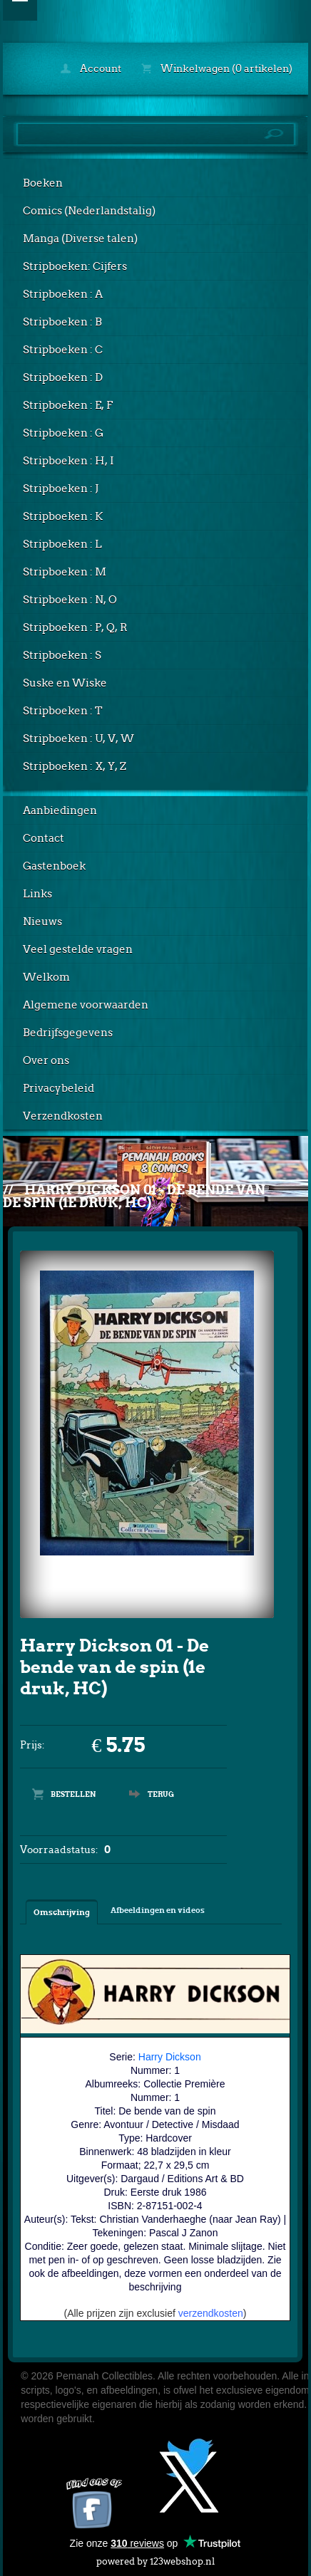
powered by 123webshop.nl (155, 2558)
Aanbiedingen (60, 810)
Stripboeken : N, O (70, 599)
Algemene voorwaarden (85, 1004)
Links (37, 893)
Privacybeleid (58, 1088)
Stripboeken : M (64, 571)
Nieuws (42, 921)
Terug (161, 1794)
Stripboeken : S (62, 655)
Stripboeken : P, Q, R (75, 627)
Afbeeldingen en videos (158, 1910)
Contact (43, 838)
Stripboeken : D (63, 377)
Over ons (46, 1060)
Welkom (46, 977)
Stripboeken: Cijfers (75, 266)
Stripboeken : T (63, 710)
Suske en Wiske (65, 683)
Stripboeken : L (62, 544)
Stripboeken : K (63, 516)
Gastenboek (54, 866)
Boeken (43, 183)
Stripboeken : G (63, 433)
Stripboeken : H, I (68, 460)
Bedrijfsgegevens (68, 1032)
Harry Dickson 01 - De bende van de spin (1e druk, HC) (134, 1196)
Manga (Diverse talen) (80, 238)
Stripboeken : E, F (68, 405)
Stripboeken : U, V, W (78, 738)
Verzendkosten (63, 1116)
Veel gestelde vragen (78, 949)
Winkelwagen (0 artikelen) (216, 68)
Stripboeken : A (63, 294)
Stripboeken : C (63, 349)
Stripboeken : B (62, 322)
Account (91, 68)
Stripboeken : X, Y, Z (74, 766)
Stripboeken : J (60, 488)
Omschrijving (62, 1912)
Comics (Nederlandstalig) (89, 210)
